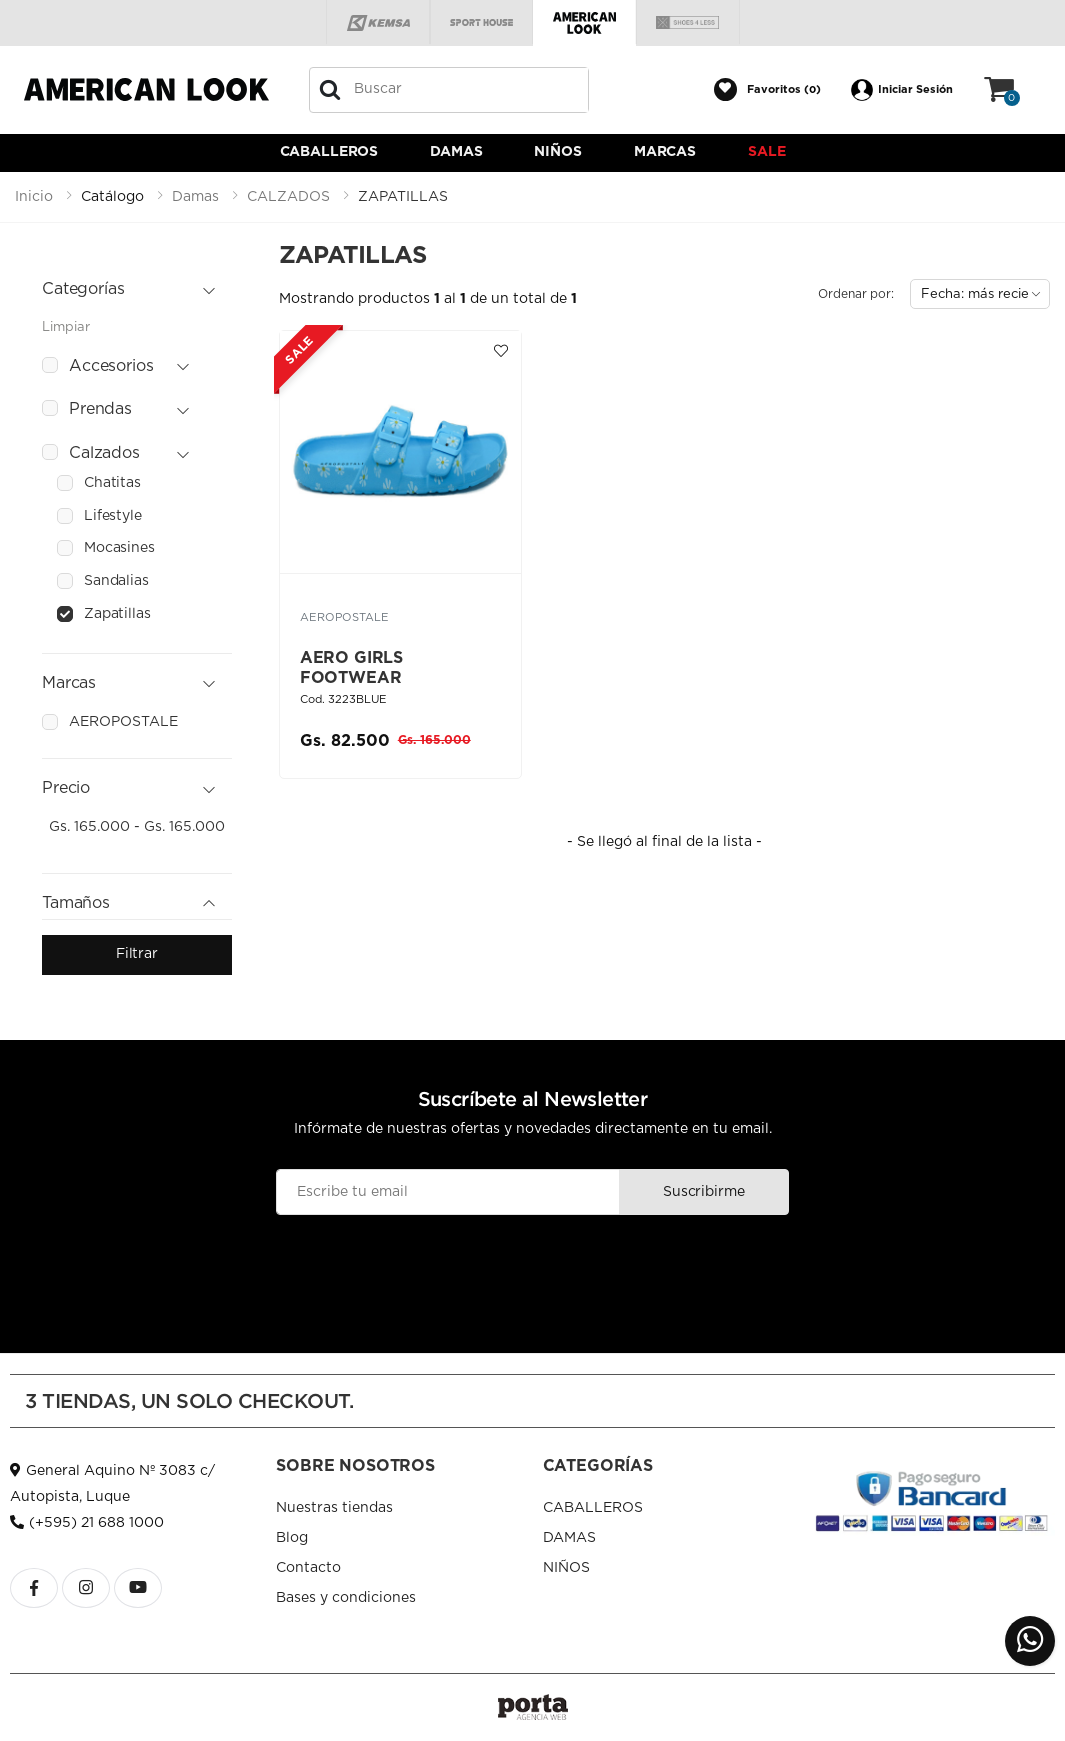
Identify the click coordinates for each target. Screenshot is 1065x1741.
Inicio (34, 197)
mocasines (119, 548)
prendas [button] (100, 409)
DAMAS (456, 152)
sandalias (116, 581)
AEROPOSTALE (344, 617)
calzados (288, 197)
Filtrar (137, 954)
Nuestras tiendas (334, 1508)
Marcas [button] (69, 683)
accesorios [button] (111, 366)
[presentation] (532, 1264)
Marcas (665, 152)
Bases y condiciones (346, 1598)
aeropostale (123, 722)
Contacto (308, 1568)
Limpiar (66, 327)
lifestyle (113, 516)
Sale (766, 152)
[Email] (448, 1192)
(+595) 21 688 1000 (87, 1523)
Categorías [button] (83, 289)
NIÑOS (557, 152)
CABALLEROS (329, 152)
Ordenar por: (856, 294)
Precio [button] (66, 788)
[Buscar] (330, 90)
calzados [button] (104, 453)
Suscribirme (703, 1192)
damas (195, 197)
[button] (767, 90)
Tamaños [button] (76, 903)
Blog (292, 1538)
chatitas (112, 483)
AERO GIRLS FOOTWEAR (351, 668)
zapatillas (117, 614)
